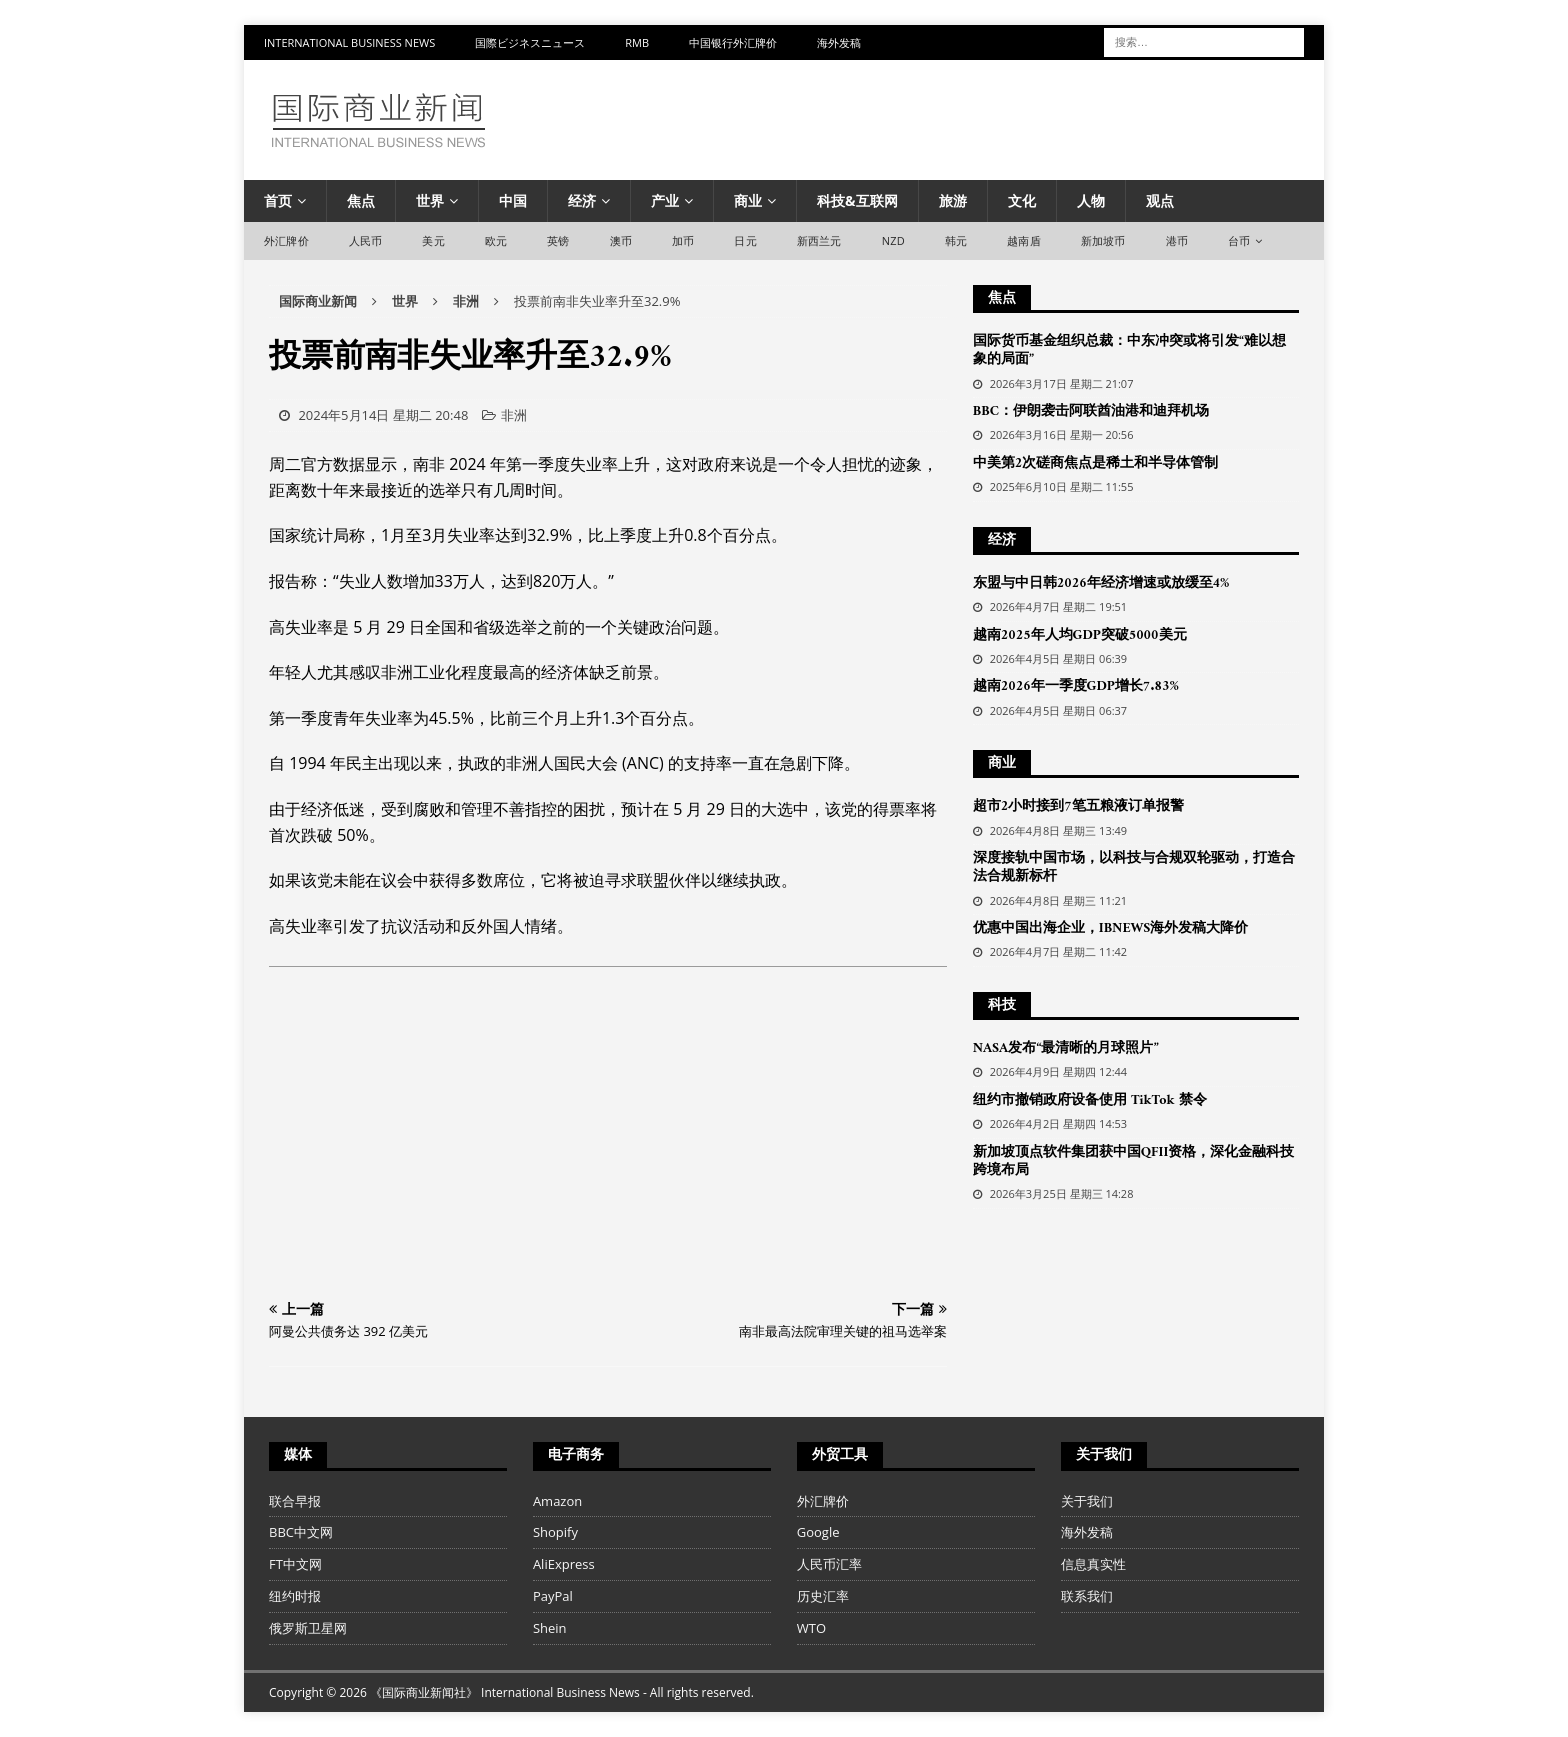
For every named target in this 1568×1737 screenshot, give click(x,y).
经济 (582, 200)
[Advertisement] (608, 1137)
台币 (1239, 240)
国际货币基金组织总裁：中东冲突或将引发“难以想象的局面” (1129, 350)
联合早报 (295, 1501)
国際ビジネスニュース (530, 42)
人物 (1091, 200)
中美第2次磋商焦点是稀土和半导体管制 (1095, 463)
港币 (1177, 240)
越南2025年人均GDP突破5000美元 (1080, 635)
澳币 (621, 240)
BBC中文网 (301, 1532)
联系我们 (1087, 1596)
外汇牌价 (286, 240)
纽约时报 (295, 1596)
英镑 (558, 240)
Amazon (557, 1501)
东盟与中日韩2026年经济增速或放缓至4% (1101, 583)
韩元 (956, 240)
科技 (1002, 1005)
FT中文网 (295, 1564)
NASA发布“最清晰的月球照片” (1066, 1048)
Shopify (555, 1532)
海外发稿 (839, 42)
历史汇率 (823, 1596)
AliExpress (564, 1564)
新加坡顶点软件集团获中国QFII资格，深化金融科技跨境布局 (1134, 1161)
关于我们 (1087, 1501)
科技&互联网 (857, 200)
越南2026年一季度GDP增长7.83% (1076, 686)
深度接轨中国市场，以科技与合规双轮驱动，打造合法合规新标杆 (1134, 867)
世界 (430, 200)
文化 (1022, 200)
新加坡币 (1103, 240)
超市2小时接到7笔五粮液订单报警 (1078, 806)
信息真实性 (1093, 1564)
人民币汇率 (829, 1564)
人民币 (366, 240)
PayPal (553, 1596)
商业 (748, 200)
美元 (433, 240)
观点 (1160, 200)
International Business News (349, 42)
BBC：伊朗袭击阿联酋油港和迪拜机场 (1091, 411)
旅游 (953, 200)
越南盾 (1024, 240)
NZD (893, 240)
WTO (811, 1628)
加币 (683, 240)
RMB (637, 42)
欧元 (496, 240)
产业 (665, 200)
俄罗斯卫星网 (308, 1628)
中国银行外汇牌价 (733, 42)
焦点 (361, 200)
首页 (278, 200)
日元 (745, 240)
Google (818, 1532)
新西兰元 (819, 240)
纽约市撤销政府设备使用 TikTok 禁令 (1090, 1100)
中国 (513, 200)
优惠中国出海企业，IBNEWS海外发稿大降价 (1111, 928)
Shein (550, 1628)
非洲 (514, 415)
